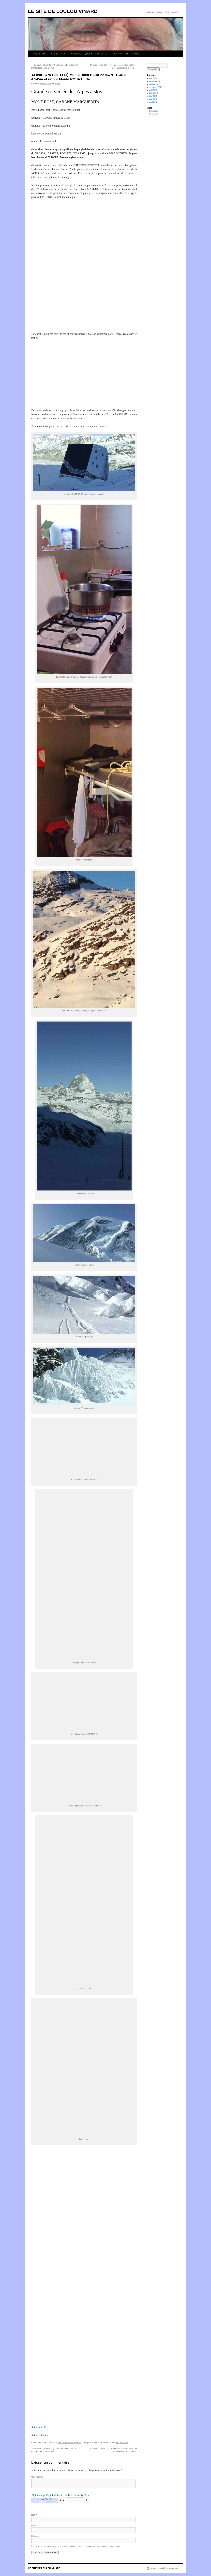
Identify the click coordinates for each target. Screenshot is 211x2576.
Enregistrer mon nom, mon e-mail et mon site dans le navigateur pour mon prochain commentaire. (79, 2546)
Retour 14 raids (39, 2435)
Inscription (153, 111)
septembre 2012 (155, 87)
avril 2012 (153, 102)
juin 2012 (153, 96)
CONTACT (118, 53)
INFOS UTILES (133, 53)
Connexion (153, 114)
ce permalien (122, 2442)
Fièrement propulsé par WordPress (164, 2568)
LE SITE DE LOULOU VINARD (63, 11)
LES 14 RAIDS (58, 53)
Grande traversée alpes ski (69, 2442)
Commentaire (37, 2477)
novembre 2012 (155, 81)
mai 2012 (153, 99)
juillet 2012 (153, 93)
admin (57, 83)
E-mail (34, 2525)
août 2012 (153, 90)
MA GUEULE (75, 53)
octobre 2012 (154, 84)
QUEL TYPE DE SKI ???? (97, 53)
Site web (35, 2536)
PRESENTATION (40, 53)
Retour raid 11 (38, 2427)
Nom (34, 2515)
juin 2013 (153, 78)
